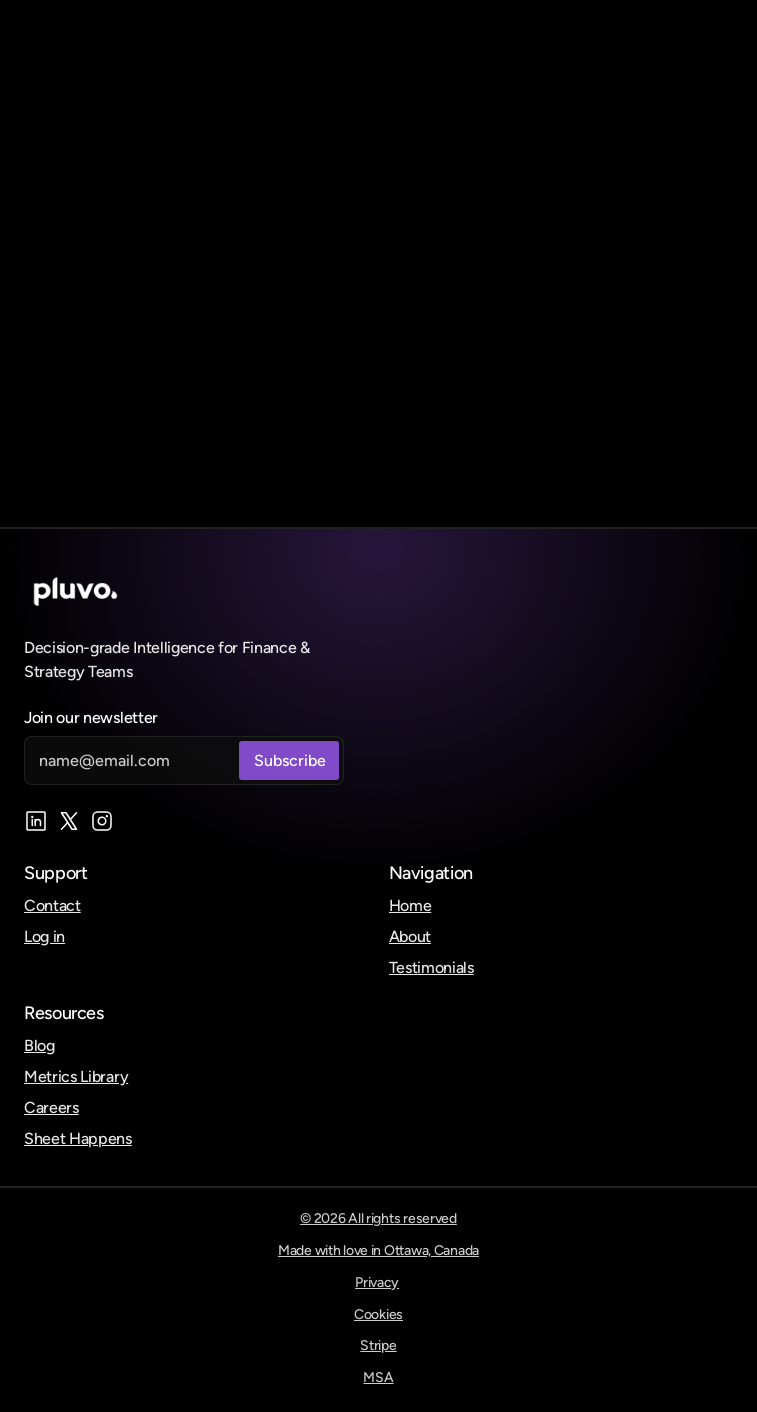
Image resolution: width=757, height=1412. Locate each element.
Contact (52, 905)
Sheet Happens (78, 1138)
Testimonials (431, 967)
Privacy (377, 1282)
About (410, 936)
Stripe (378, 1345)
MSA (378, 1377)
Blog (39, 1045)
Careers (51, 1107)
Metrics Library (76, 1076)
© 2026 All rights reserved (378, 1218)
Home (410, 905)
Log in (44, 936)
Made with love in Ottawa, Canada (378, 1250)
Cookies (378, 1314)
